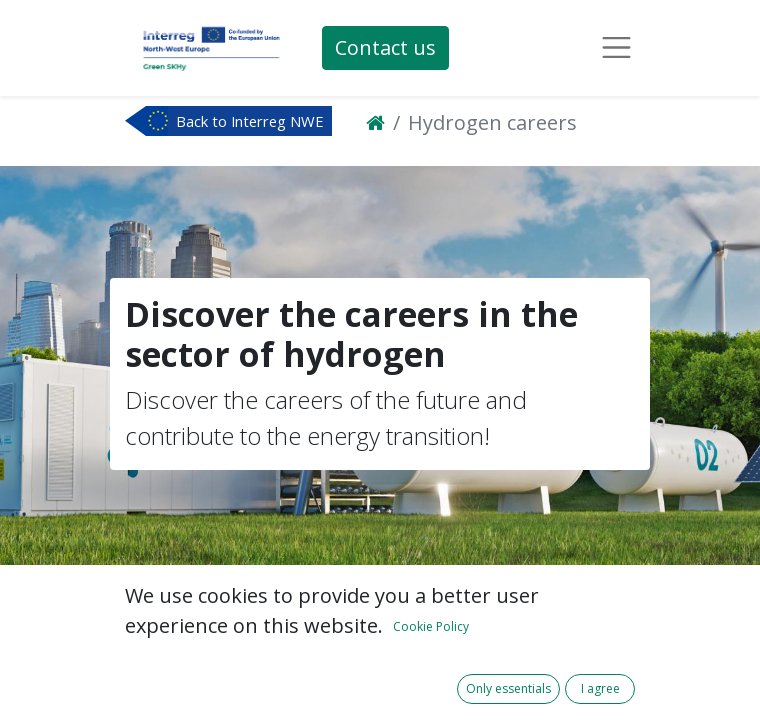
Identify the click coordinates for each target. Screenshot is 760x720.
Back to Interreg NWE (250, 121)
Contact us (385, 47)
